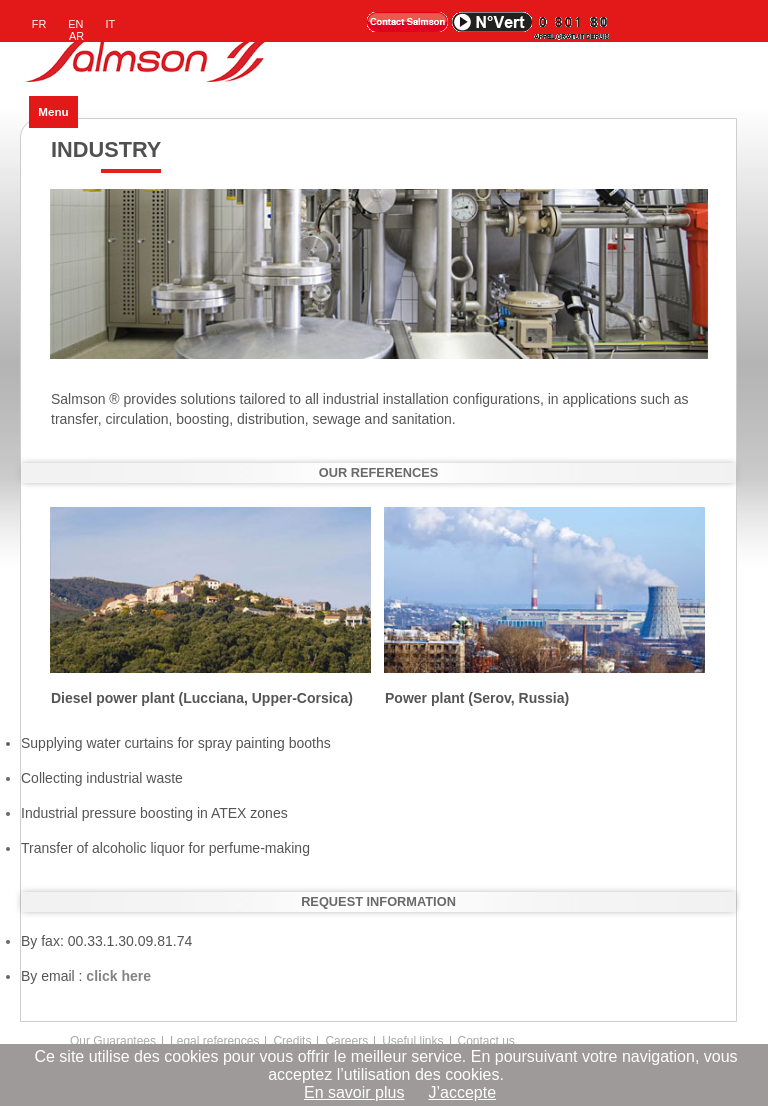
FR (39, 24)
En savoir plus (354, 1092)
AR (76, 36)
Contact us (486, 1041)
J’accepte (462, 1092)
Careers (346, 1041)
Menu (53, 111)
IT (111, 24)
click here (118, 976)
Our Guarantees (113, 1041)
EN (75, 24)
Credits (292, 1041)
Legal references (214, 1041)
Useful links (412, 1041)
